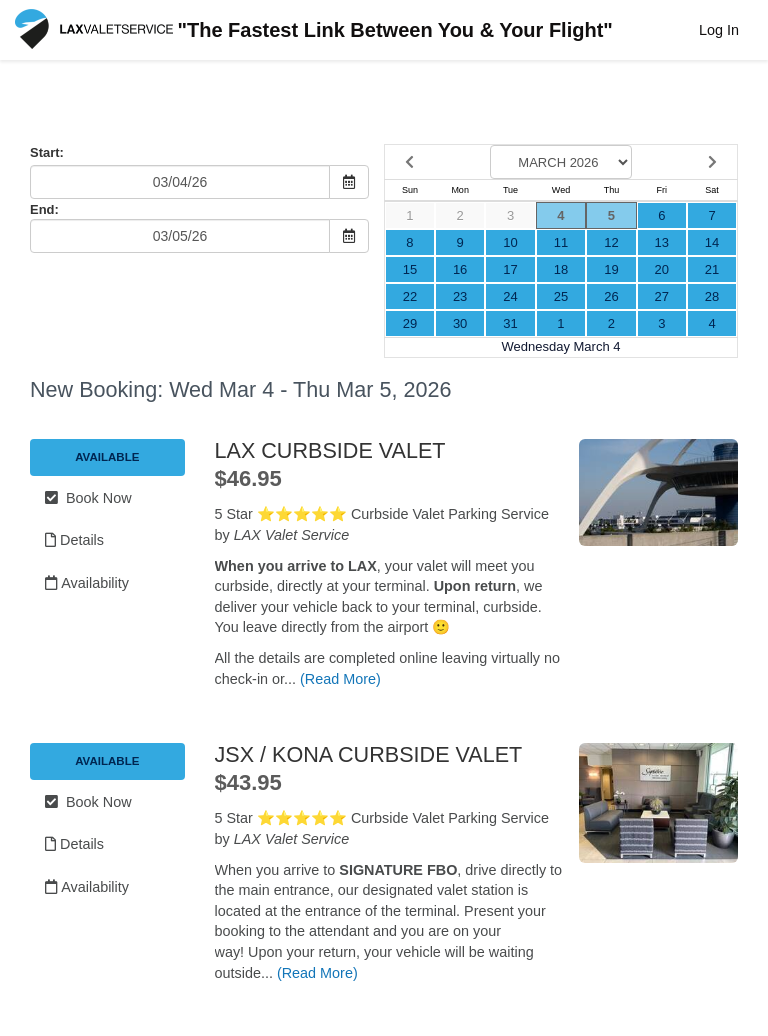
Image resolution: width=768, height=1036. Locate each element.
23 (460, 296)
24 (510, 296)
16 (460, 269)
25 (561, 296)
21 (712, 269)
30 (460, 323)
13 (662, 242)
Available (107, 457)
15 (410, 269)
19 (611, 269)
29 (410, 323)
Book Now (88, 498)
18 (561, 269)
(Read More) (340, 679)
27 (662, 296)
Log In (719, 30)
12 (611, 242)
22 (410, 296)
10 (510, 242)
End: (44, 209)
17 (510, 269)
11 (561, 242)
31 (510, 323)
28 (712, 296)
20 (662, 269)
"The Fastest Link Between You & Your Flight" (314, 31)
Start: (47, 152)
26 (611, 296)
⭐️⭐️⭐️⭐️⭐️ (302, 514)
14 (712, 242)
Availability (87, 583)
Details (74, 540)
